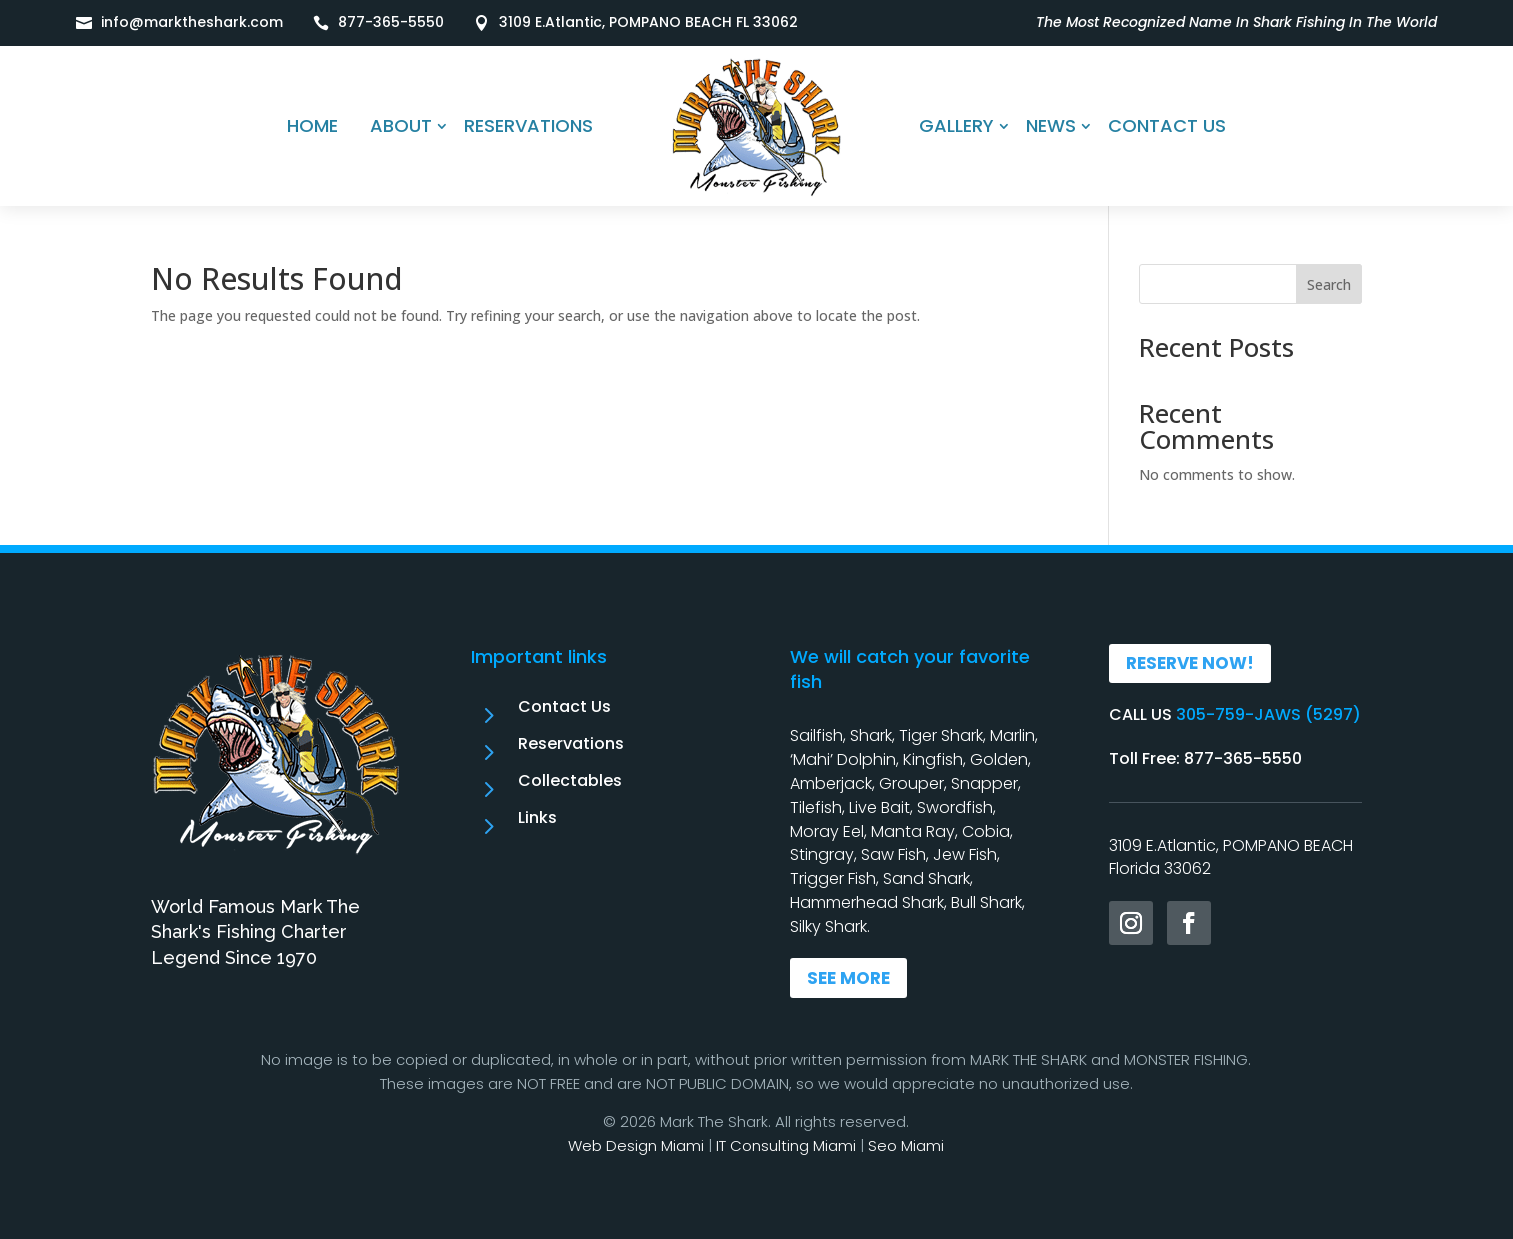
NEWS (1051, 125)
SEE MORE (848, 978)
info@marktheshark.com (192, 22)
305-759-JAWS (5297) (1268, 714)
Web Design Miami (636, 1145)
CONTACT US (1167, 125)
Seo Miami (906, 1145)
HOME (312, 125)
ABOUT (401, 125)
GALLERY (956, 125)
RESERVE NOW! (1190, 663)
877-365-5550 (391, 22)
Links (537, 817)
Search (1329, 284)
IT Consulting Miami (786, 1145)
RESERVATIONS (528, 125)
